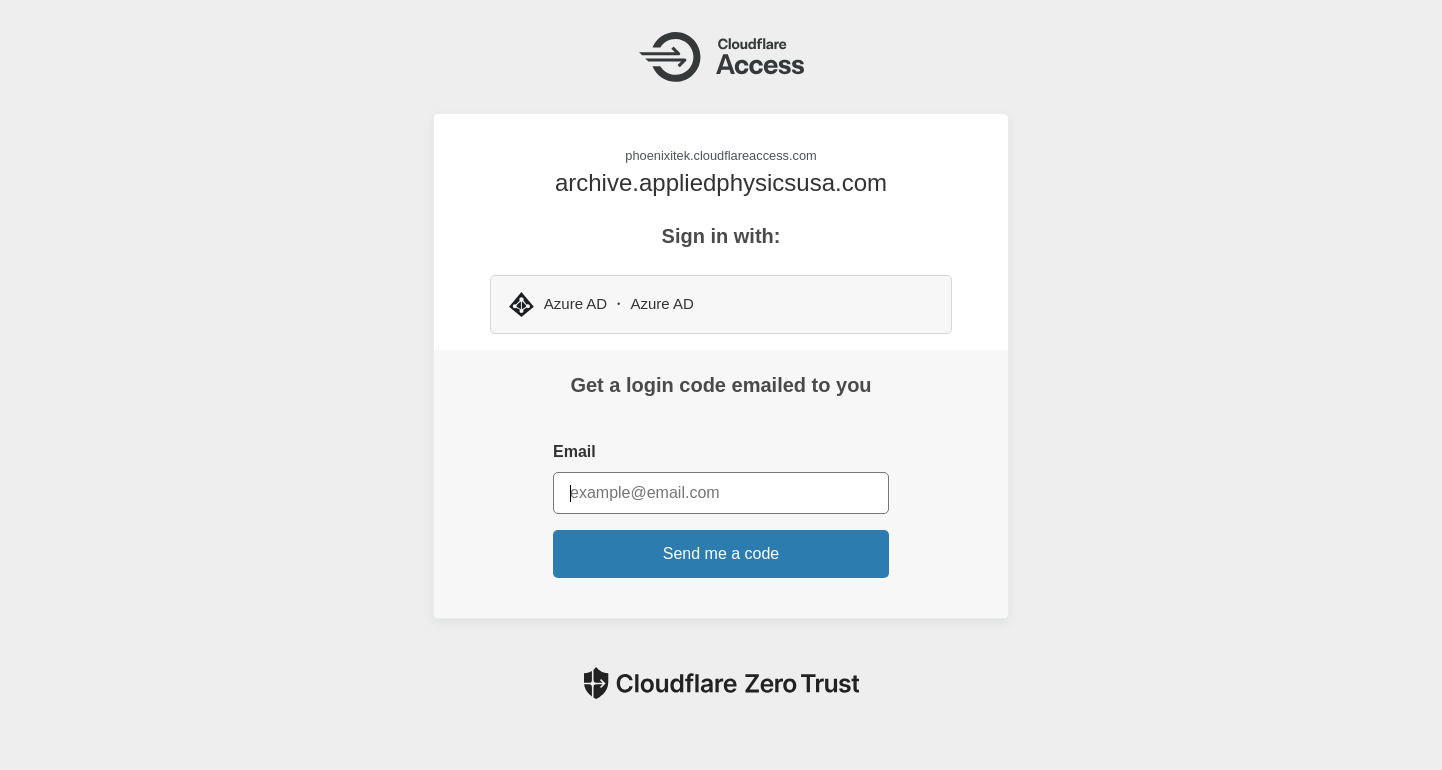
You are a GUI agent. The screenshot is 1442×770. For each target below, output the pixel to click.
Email (574, 451)
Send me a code (721, 553)
